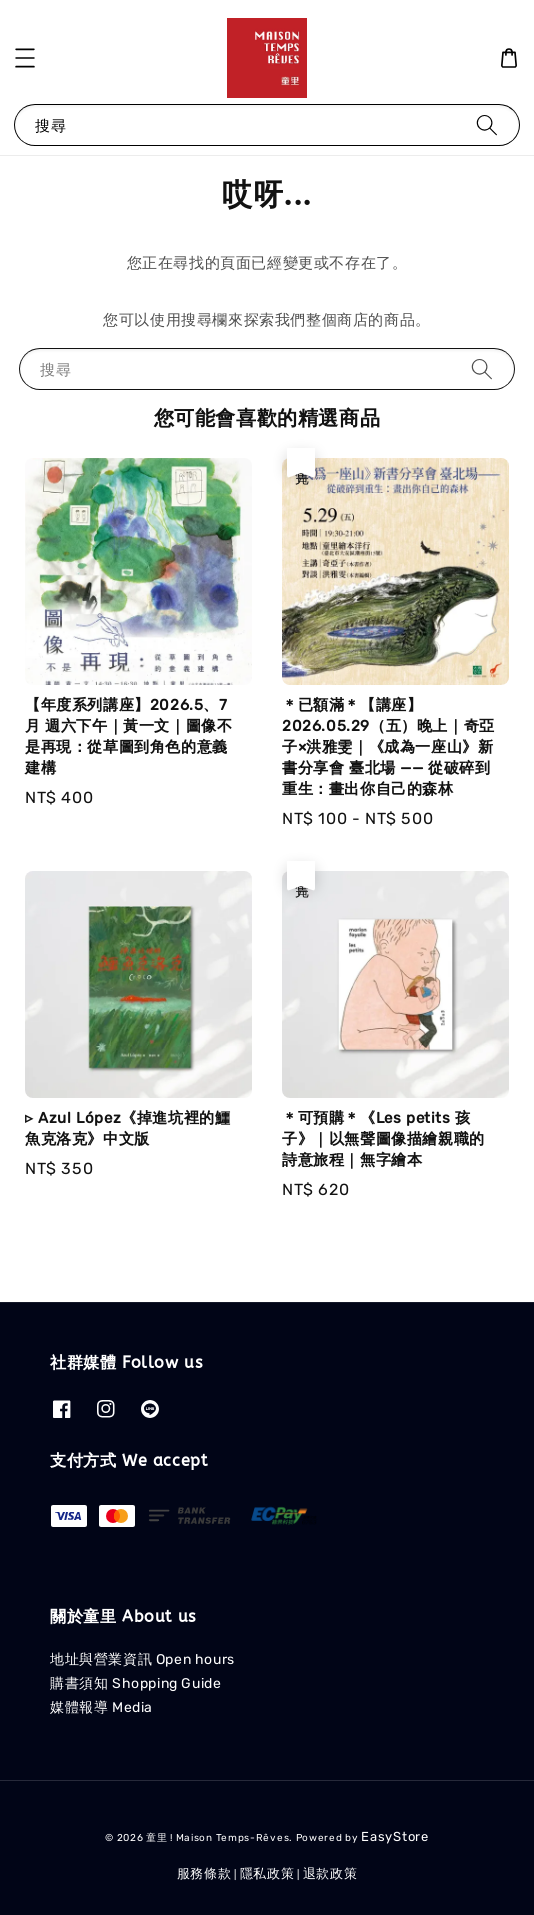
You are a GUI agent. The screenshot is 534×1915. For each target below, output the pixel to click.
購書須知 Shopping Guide (135, 1683)
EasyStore (394, 1836)
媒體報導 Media (101, 1707)
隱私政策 (267, 1873)
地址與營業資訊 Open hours (142, 1659)
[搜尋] (487, 124)
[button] (25, 58)
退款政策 (330, 1873)
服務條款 (204, 1873)
